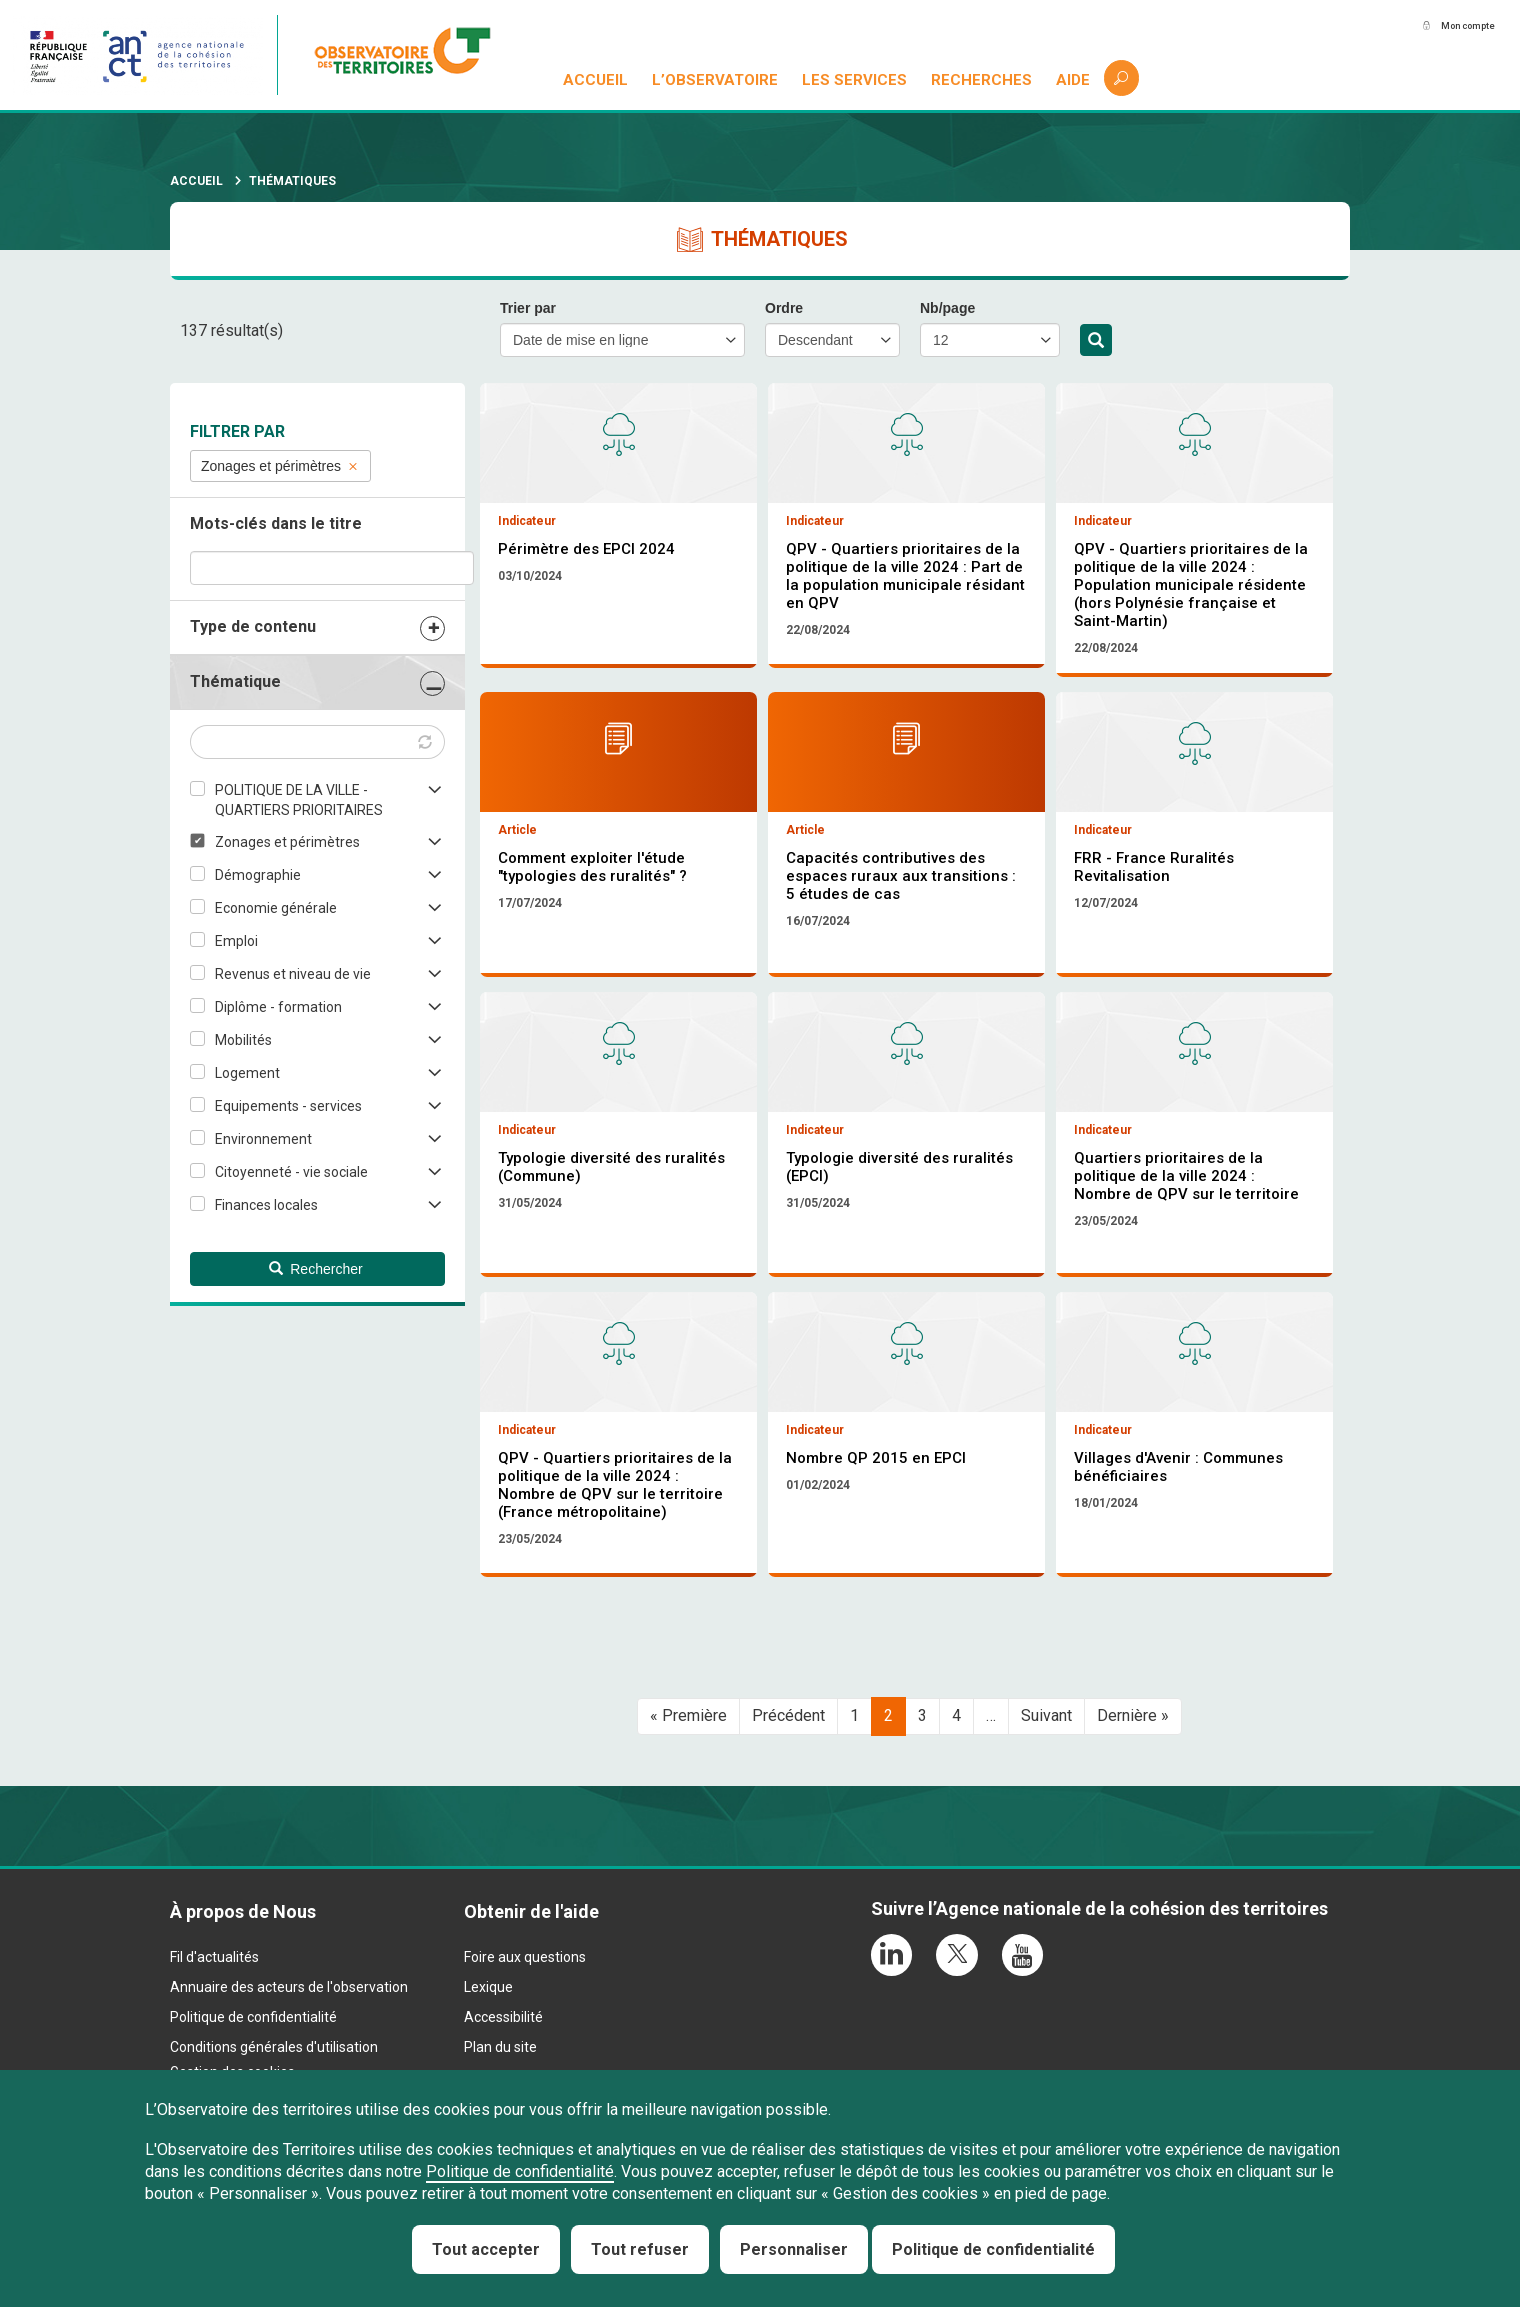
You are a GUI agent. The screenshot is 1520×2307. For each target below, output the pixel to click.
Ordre (784, 308)
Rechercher (1096, 341)
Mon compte (1449, 27)
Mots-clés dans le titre (276, 523)
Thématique (235, 681)
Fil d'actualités (214, 2067)
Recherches (982, 80)
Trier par (528, 308)
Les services (856, 80)
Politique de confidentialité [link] (993, 2249)
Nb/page (947, 308)
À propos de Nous (243, 2021)
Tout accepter (486, 2249)
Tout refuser (640, 2249)
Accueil (597, 80)
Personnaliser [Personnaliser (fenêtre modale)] (794, 2249)
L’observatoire (717, 80)
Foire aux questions (525, 2067)
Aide (1074, 80)
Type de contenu (253, 626)
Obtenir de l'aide (531, 2021)
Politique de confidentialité (520, 2171)
